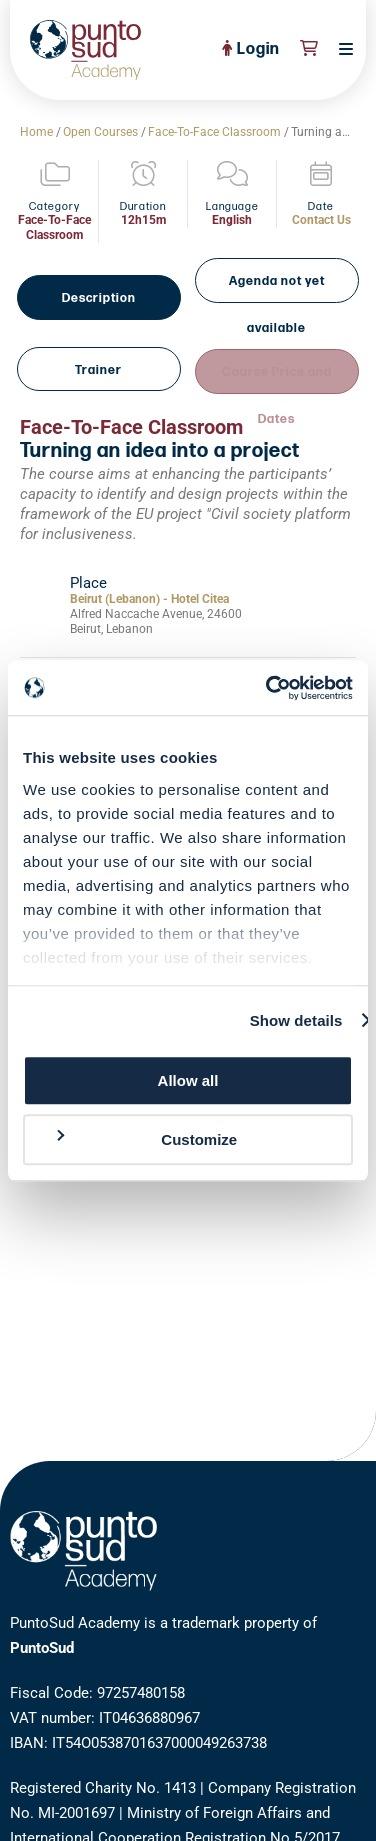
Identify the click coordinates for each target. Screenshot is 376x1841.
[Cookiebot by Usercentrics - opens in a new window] (268, 688)
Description (99, 279)
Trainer (99, 329)
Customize (145, 1138)
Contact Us (321, 220)
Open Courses (100, 132)
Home (36, 132)
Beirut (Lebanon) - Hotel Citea (149, 556)
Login (251, 49)
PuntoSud (42, 1648)
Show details (296, 1020)
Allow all (188, 1080)
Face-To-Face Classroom (214, 132)
